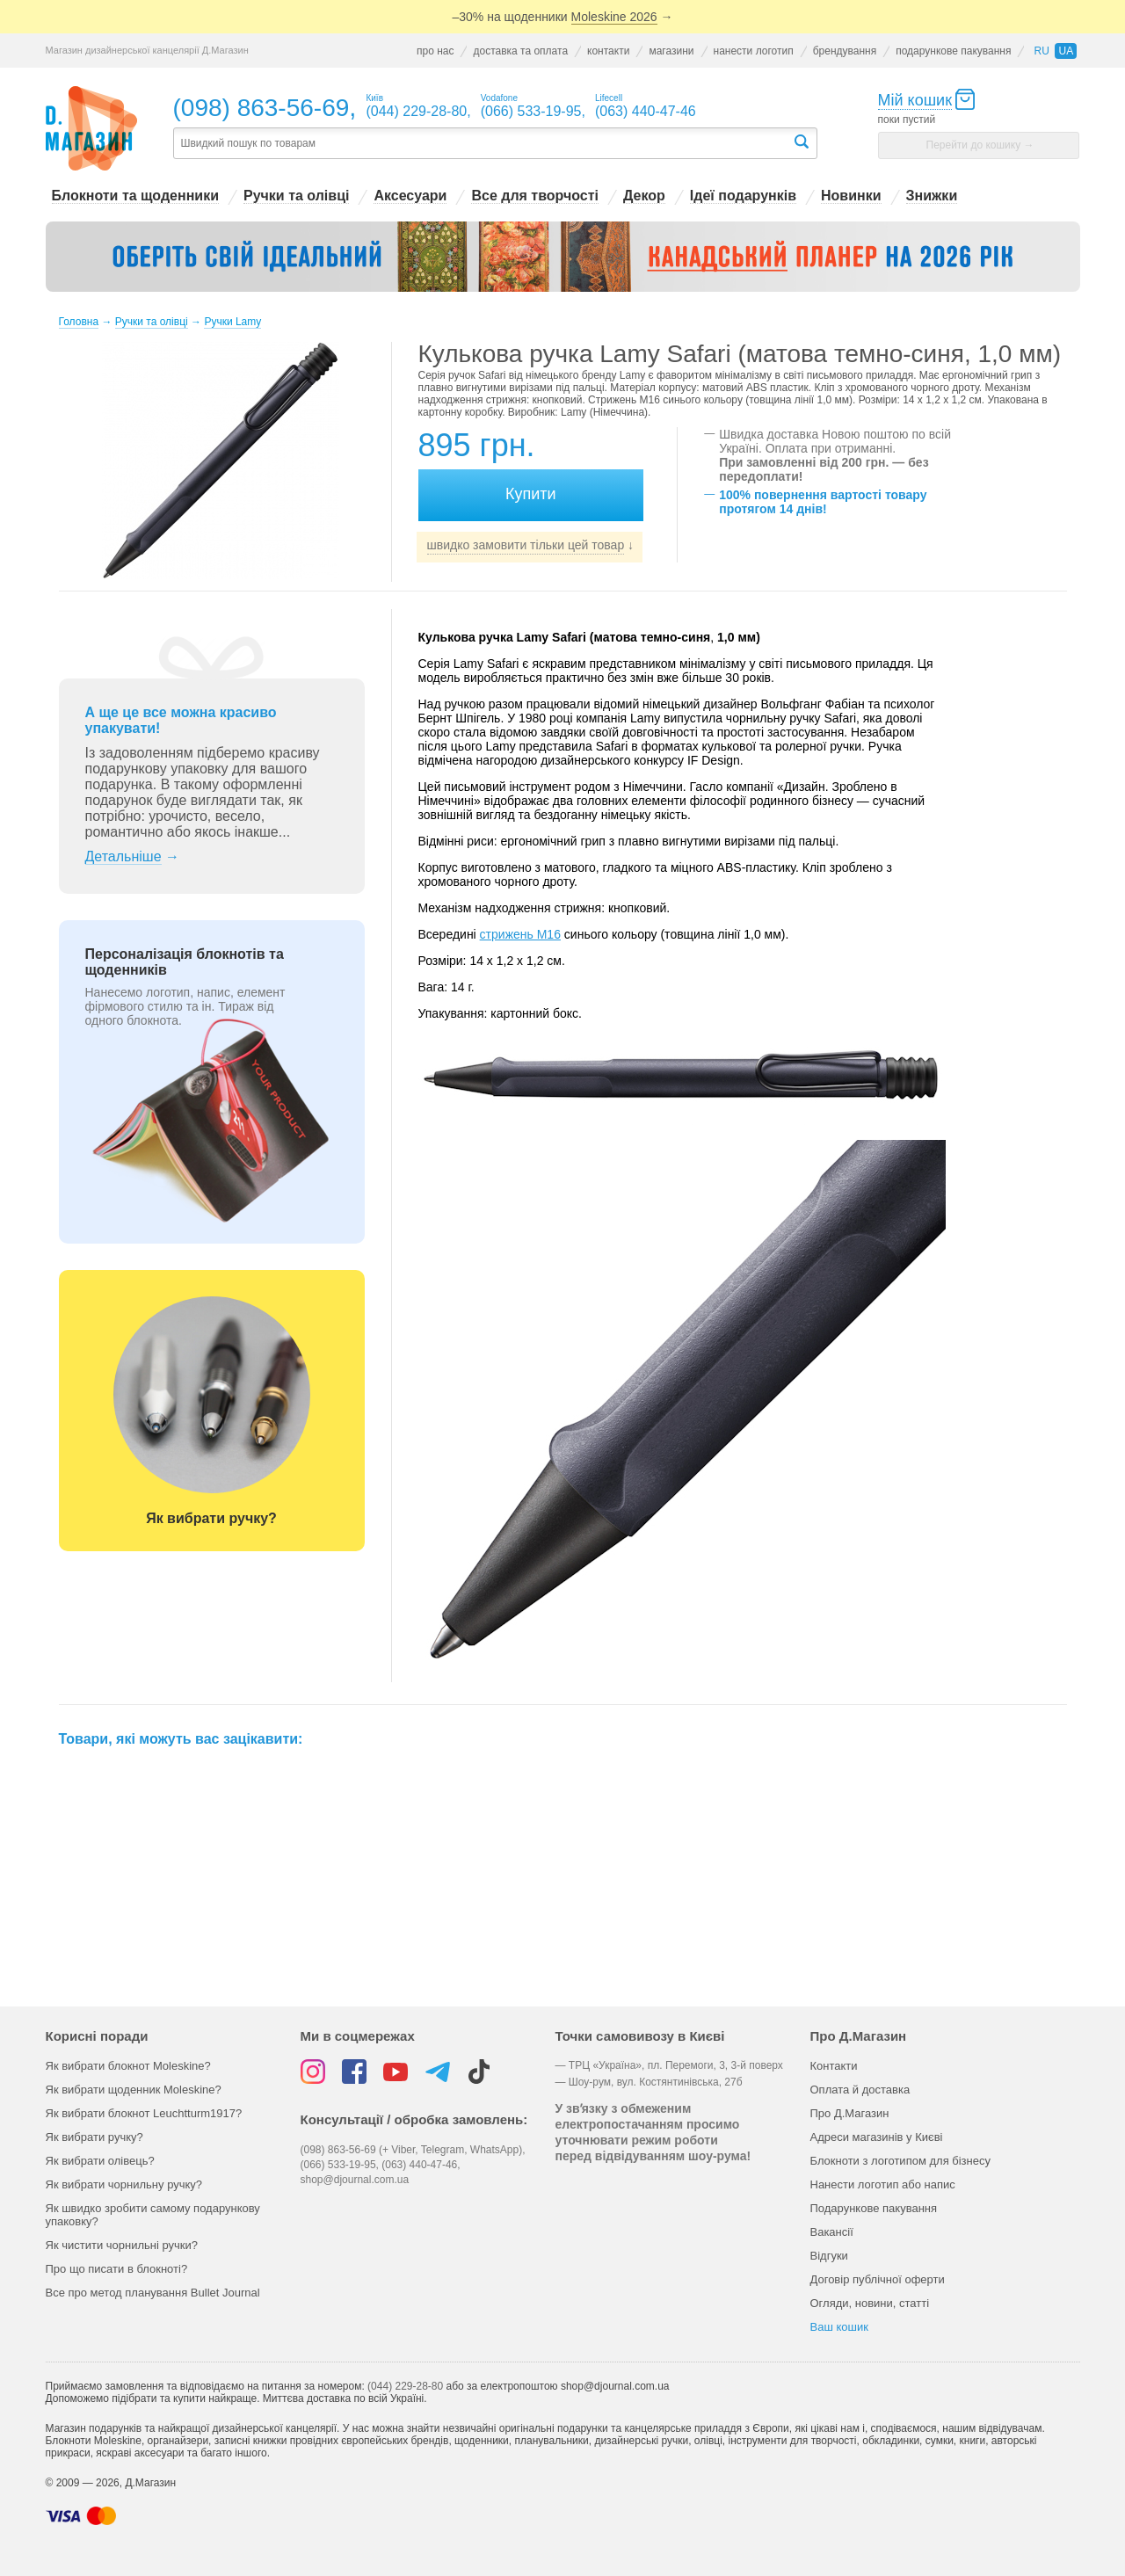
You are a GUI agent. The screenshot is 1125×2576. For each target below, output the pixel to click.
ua (1065, 51)
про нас (435, 51)
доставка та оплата (520, 51)
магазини (671, 51)
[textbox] (482, 144)
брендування (845, 51)
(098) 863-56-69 (261, 107)
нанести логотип (754, 51)
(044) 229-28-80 (405, 2386)
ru (1041, 51)
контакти (608, 51)
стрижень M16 (520, 934)
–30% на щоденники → (563, 17)
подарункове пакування (953, 51)
